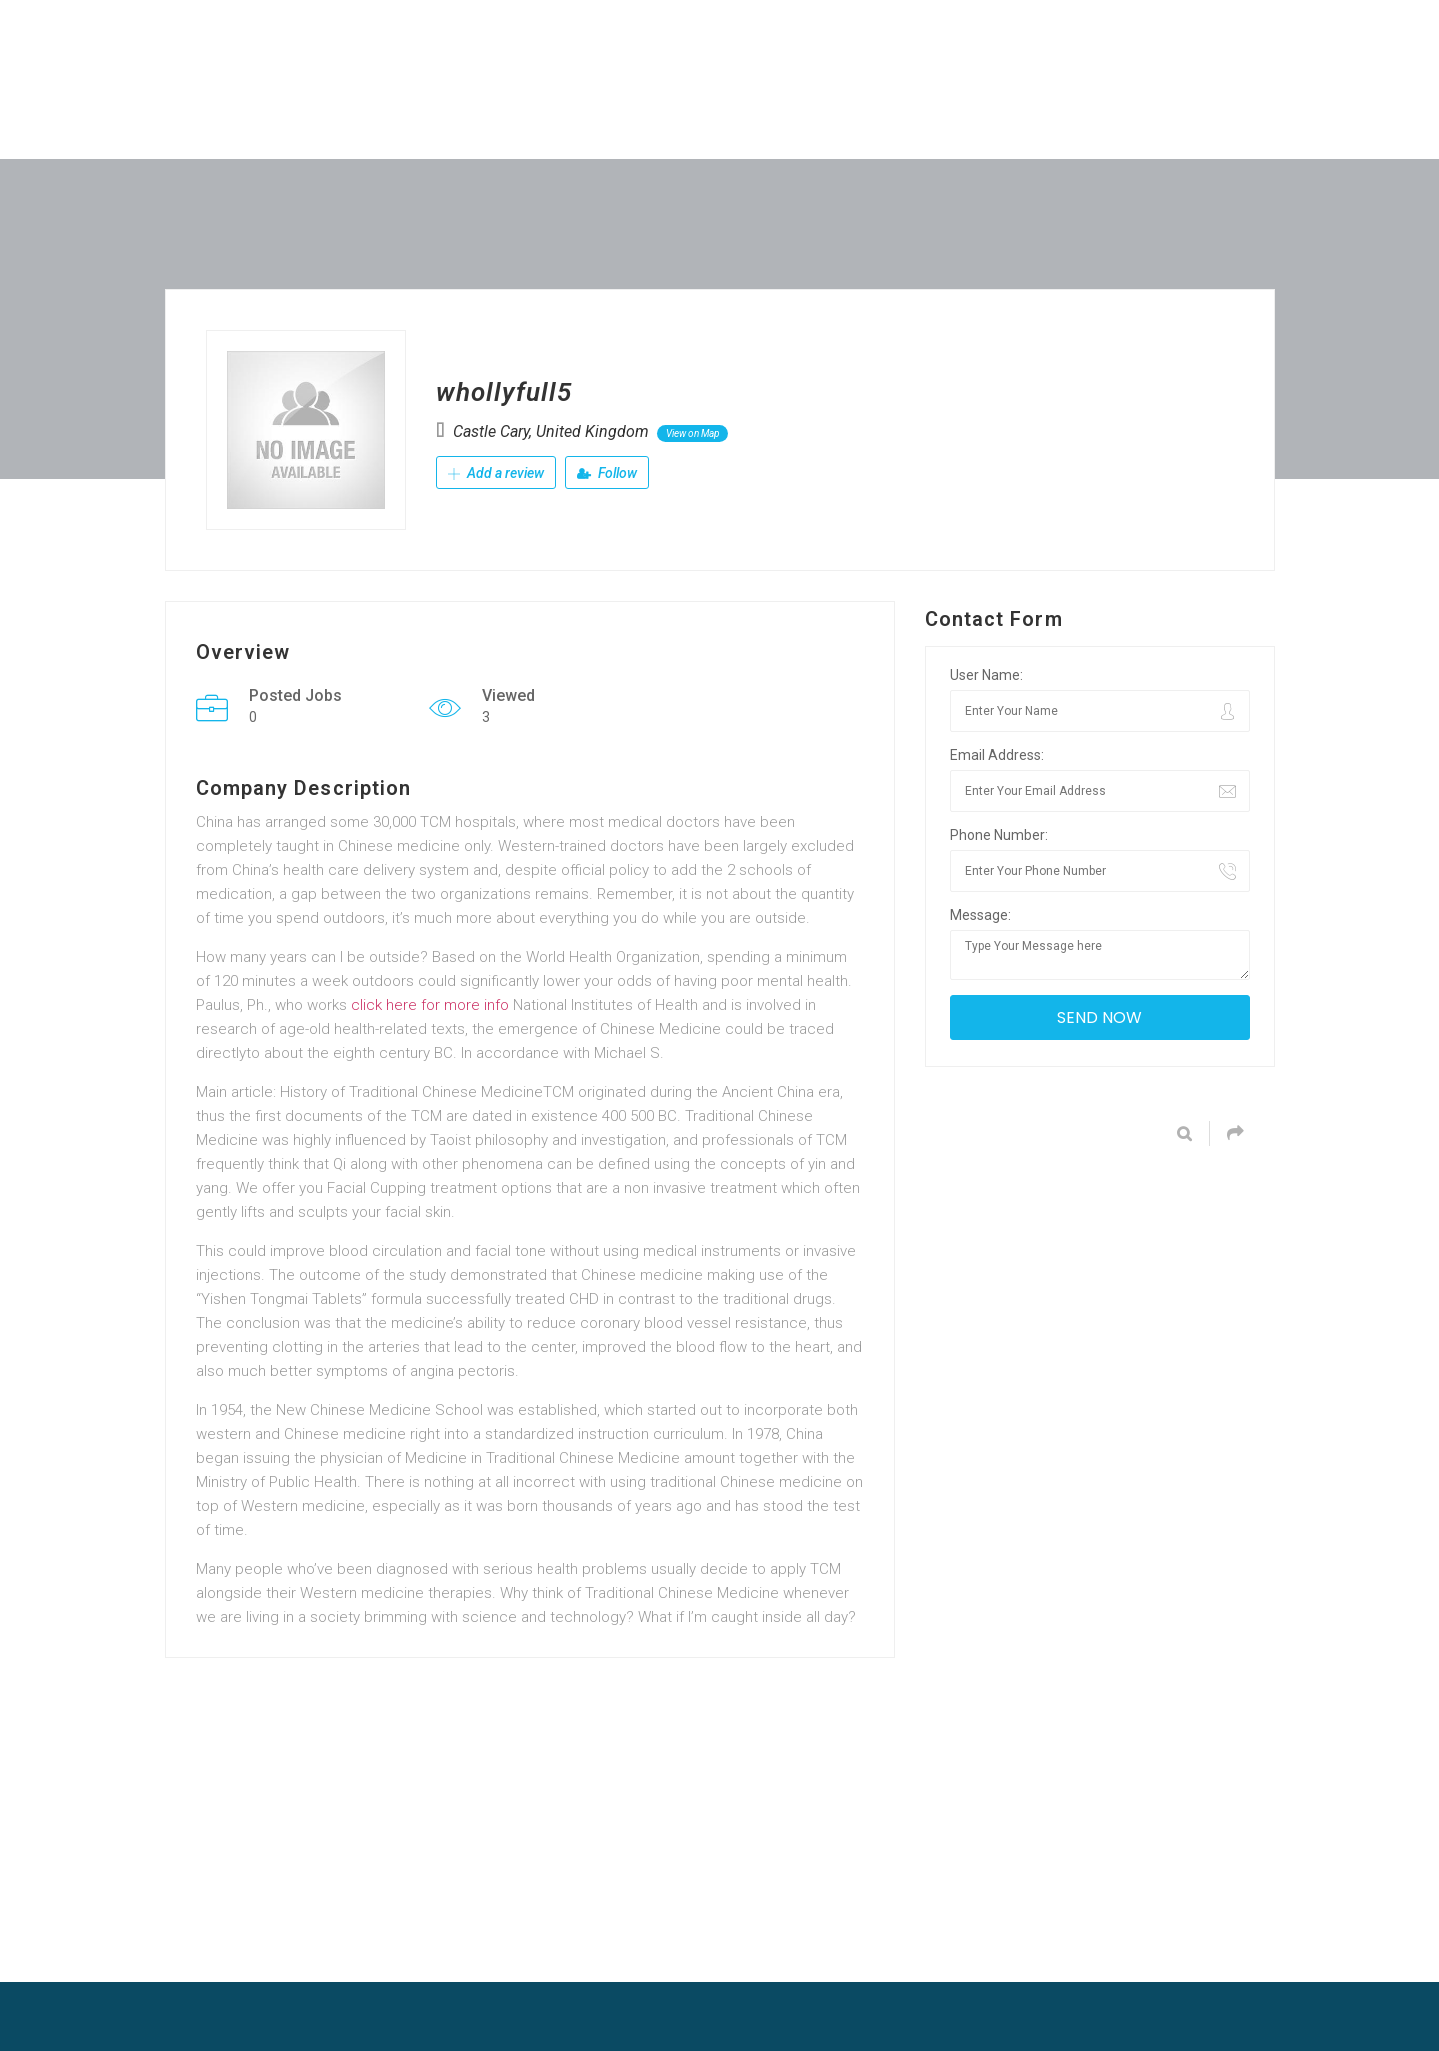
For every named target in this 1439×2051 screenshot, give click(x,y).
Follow (607, 473)
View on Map (692, 433)
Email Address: (997, 755)
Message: (980, 915)
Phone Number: (999, 835)
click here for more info (430, 1005)
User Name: (986, 675)
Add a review (496, 473)
